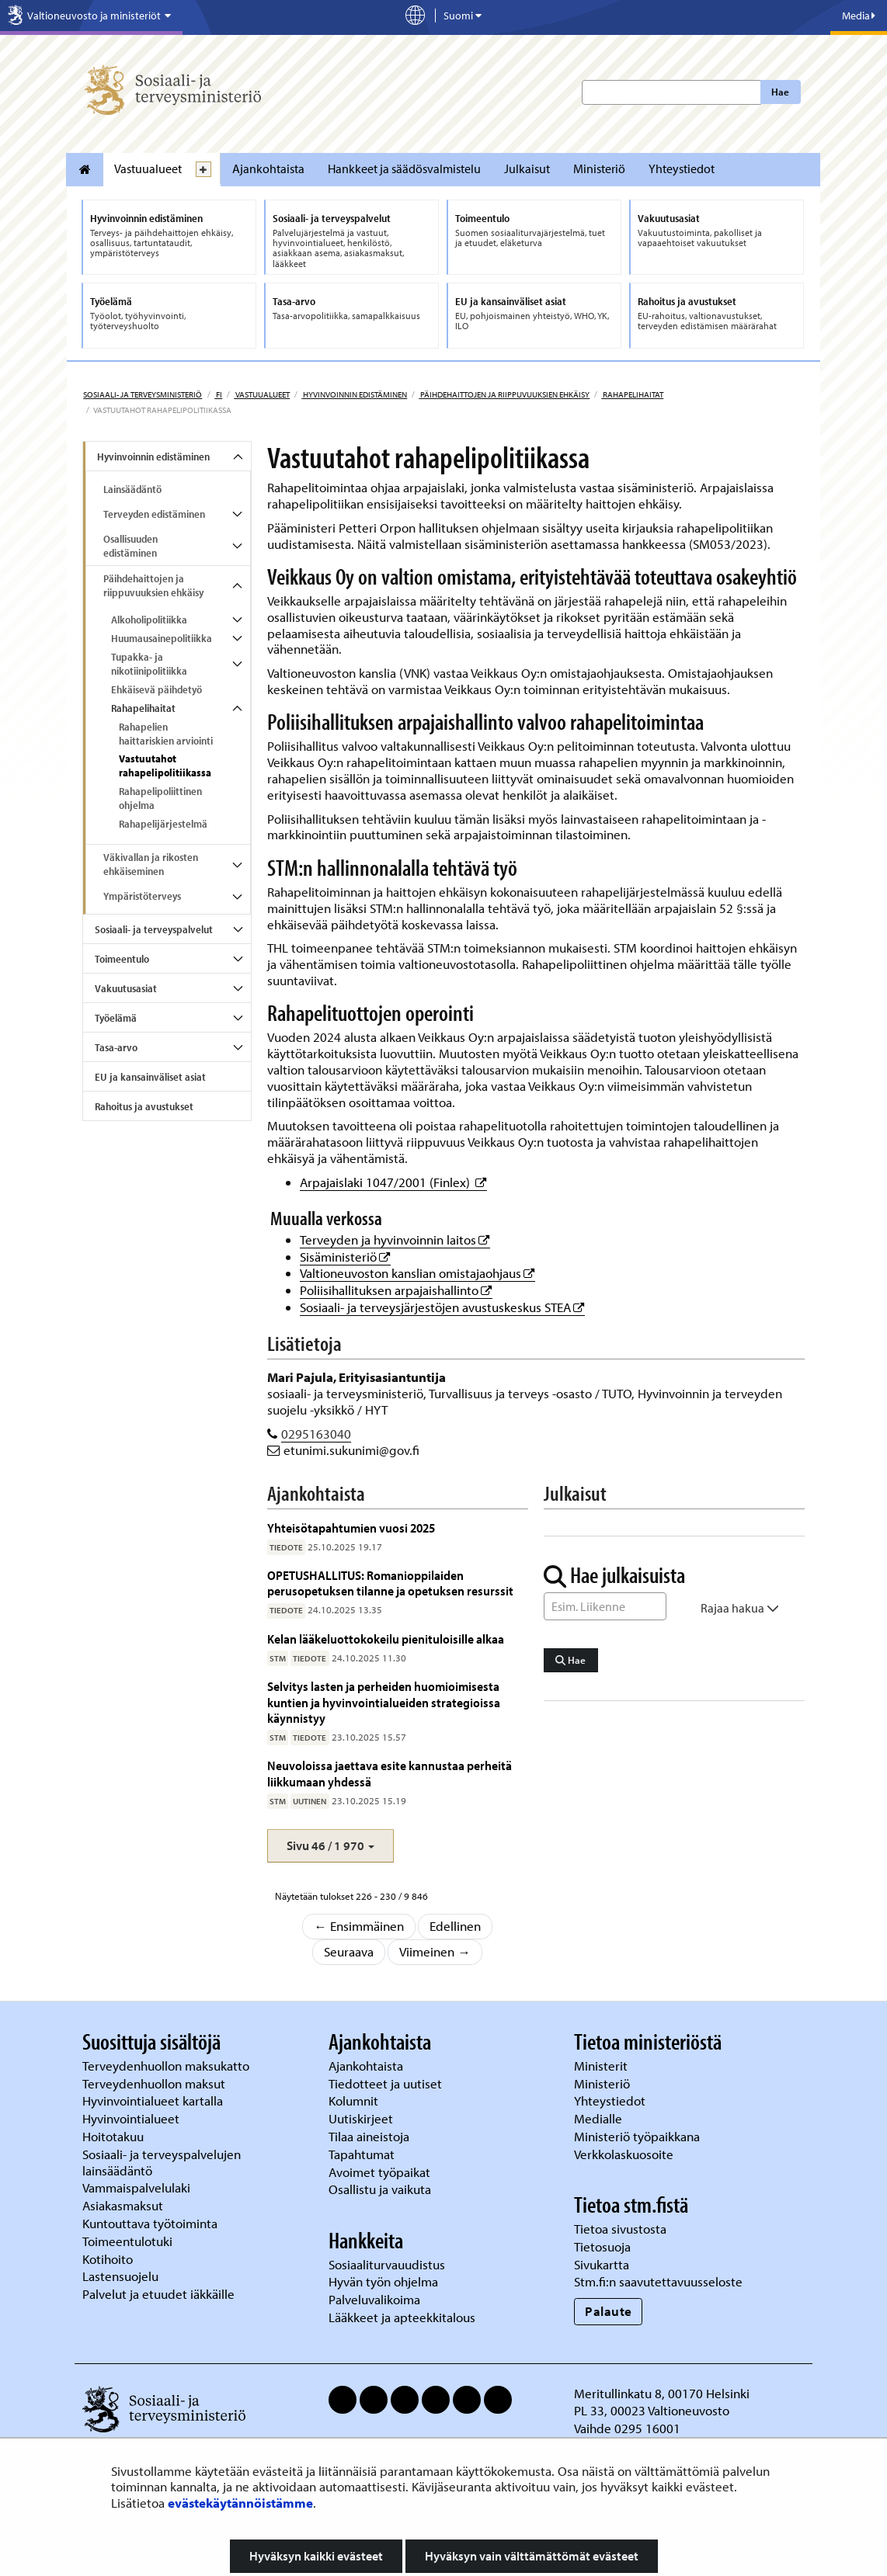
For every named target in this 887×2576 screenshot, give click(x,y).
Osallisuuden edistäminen (130, 546)
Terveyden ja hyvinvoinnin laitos (395, 1239)
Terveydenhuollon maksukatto (167, 2065)
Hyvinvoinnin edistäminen (354, 394)
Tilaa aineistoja (369, 2136)
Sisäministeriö (345, 1256)
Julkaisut (527, 168)
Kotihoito (107, 2259)
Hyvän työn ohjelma (383, 2281)
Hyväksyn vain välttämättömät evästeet (531, 2556)
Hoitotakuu (114, 2136)
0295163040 (316, 1433)
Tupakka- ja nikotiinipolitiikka (149, 664)
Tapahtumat (362, 2154)
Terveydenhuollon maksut (155, 2083)
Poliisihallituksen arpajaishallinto (396, 1290)
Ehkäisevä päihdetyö (156, 689)
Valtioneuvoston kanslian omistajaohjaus (417, 1273)
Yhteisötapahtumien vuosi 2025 (351, 1527)
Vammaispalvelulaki (137, 2187)
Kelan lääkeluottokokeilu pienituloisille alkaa (385, 1638)
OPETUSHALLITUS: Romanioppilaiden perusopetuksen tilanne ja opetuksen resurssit (390, 1583)
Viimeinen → (435, 1951)
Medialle (599, 2118)
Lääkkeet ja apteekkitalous (402, 2317)
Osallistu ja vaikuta (380, 2189)
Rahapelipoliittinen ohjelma (160, 798)
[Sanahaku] (605, 1606)
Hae (780, 91)
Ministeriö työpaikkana (638, 2136)
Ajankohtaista (268, 168)
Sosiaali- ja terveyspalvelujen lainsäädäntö (161, 2162)
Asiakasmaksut (122, 2205)
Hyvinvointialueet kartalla (154, 2100)
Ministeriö (599, 168)
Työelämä (116, 1018)
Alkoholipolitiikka (149, 620)
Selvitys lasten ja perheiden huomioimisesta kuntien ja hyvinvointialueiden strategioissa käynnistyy (383, 1702)
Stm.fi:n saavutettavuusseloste (658, 2281)
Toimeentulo (122, 959)
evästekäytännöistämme (240, 2502)
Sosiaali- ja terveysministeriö (142, 394)
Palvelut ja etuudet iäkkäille (158, 2294)
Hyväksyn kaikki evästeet (316, 2556)
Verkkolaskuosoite (625, 2154)
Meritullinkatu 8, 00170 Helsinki (662, 2393)
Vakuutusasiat (126, 988)
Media (858, 16)
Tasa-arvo (116, 1047)
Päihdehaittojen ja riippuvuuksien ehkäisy (504, 394)
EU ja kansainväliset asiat (150, 1077)
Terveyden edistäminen (154, 514)
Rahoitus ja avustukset (144, 1106)
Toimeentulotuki (129, 2241)
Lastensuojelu (122, 2276)
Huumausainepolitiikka (161, 638)
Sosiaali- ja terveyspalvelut (154, 929)
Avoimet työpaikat (379, 2172)
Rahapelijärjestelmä (163, 824)
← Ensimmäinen (359, 1926)
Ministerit (602, 2065)
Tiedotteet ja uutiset (387, 2083)
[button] (330, 1846)
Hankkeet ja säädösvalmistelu (404, 168)
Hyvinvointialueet (132, 2118)
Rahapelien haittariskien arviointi (166, 734)
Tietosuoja (602, 2246)
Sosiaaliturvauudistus (387, 2264)
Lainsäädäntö (132, 489)
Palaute (608, 2311)
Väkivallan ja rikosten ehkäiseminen (150, 864)
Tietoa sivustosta (620, 2228)
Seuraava (349, 1951)
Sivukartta (601, 2264)
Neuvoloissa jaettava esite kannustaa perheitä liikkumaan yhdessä (389, 1773)
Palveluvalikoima (374, 2299)
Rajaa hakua (740, 1608)
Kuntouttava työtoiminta (149, 2223)
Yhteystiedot (682, 168)
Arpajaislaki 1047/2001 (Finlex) (393, 1182)
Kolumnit (355, 2100)
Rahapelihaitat (632, 394)
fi (218, 394)
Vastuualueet (148, 168)
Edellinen (455, 1926)
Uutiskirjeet (362, 2118)
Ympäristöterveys (142, 896)
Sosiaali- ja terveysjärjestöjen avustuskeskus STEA (442, 1307)
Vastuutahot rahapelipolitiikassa (165, 765)
